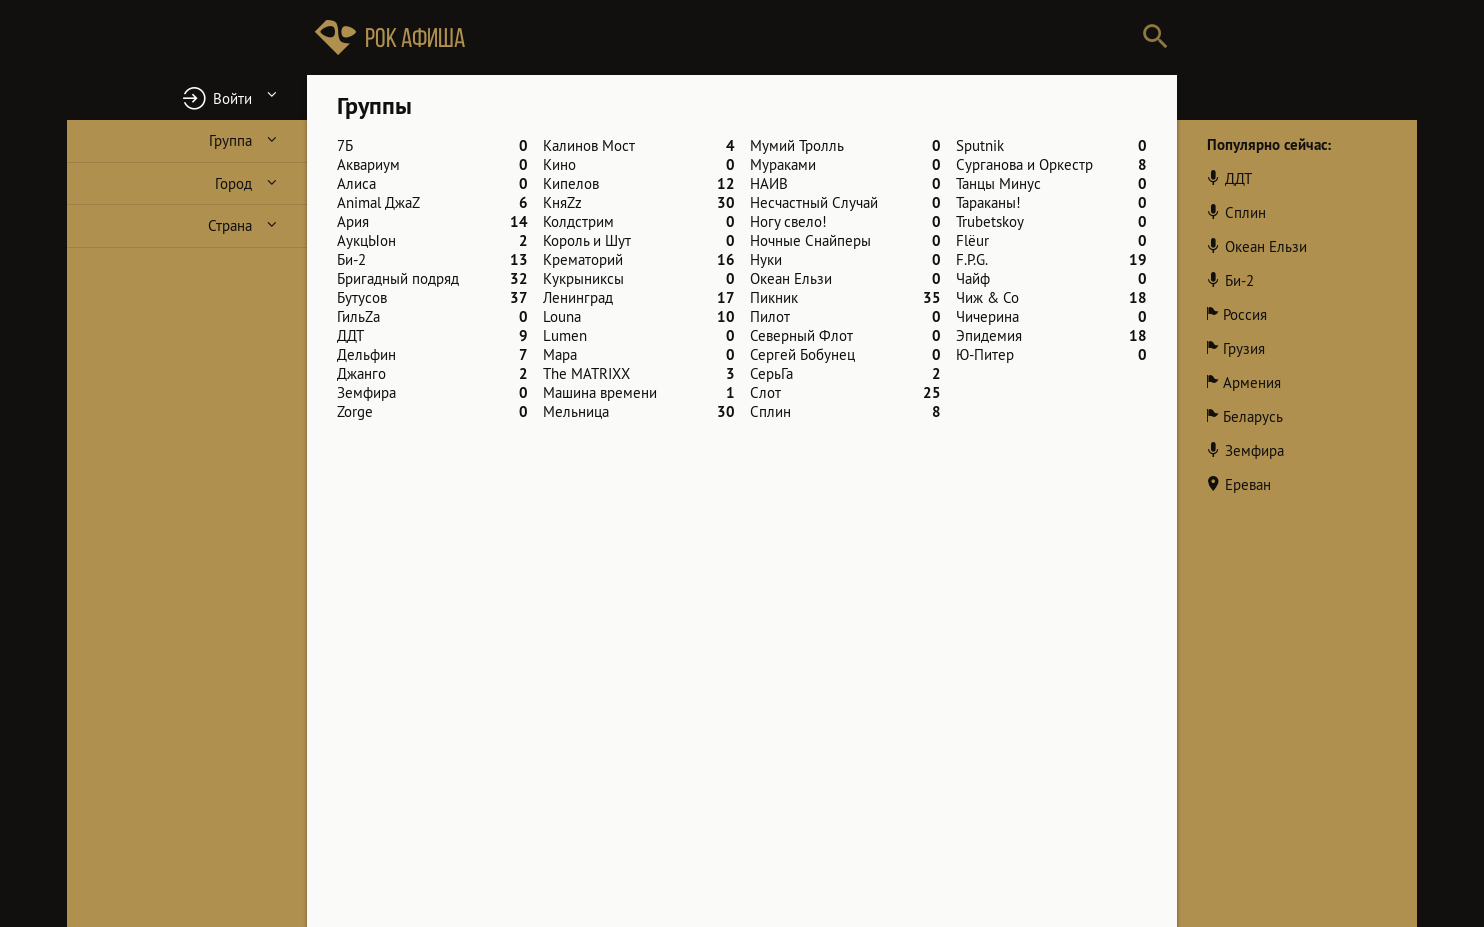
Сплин (1245, 212)
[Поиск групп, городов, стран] (802, 37)
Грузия (1244, 348)
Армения (1252, 382)
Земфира (1254, 450)
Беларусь (1253, 416)
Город (233, 183)
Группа (230, 140)
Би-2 (1239, 280)
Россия (1245, 314)
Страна (230, 225)
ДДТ (1238, 178)
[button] (187, 97)
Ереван (1248, 484)
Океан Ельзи (1266, 246)
